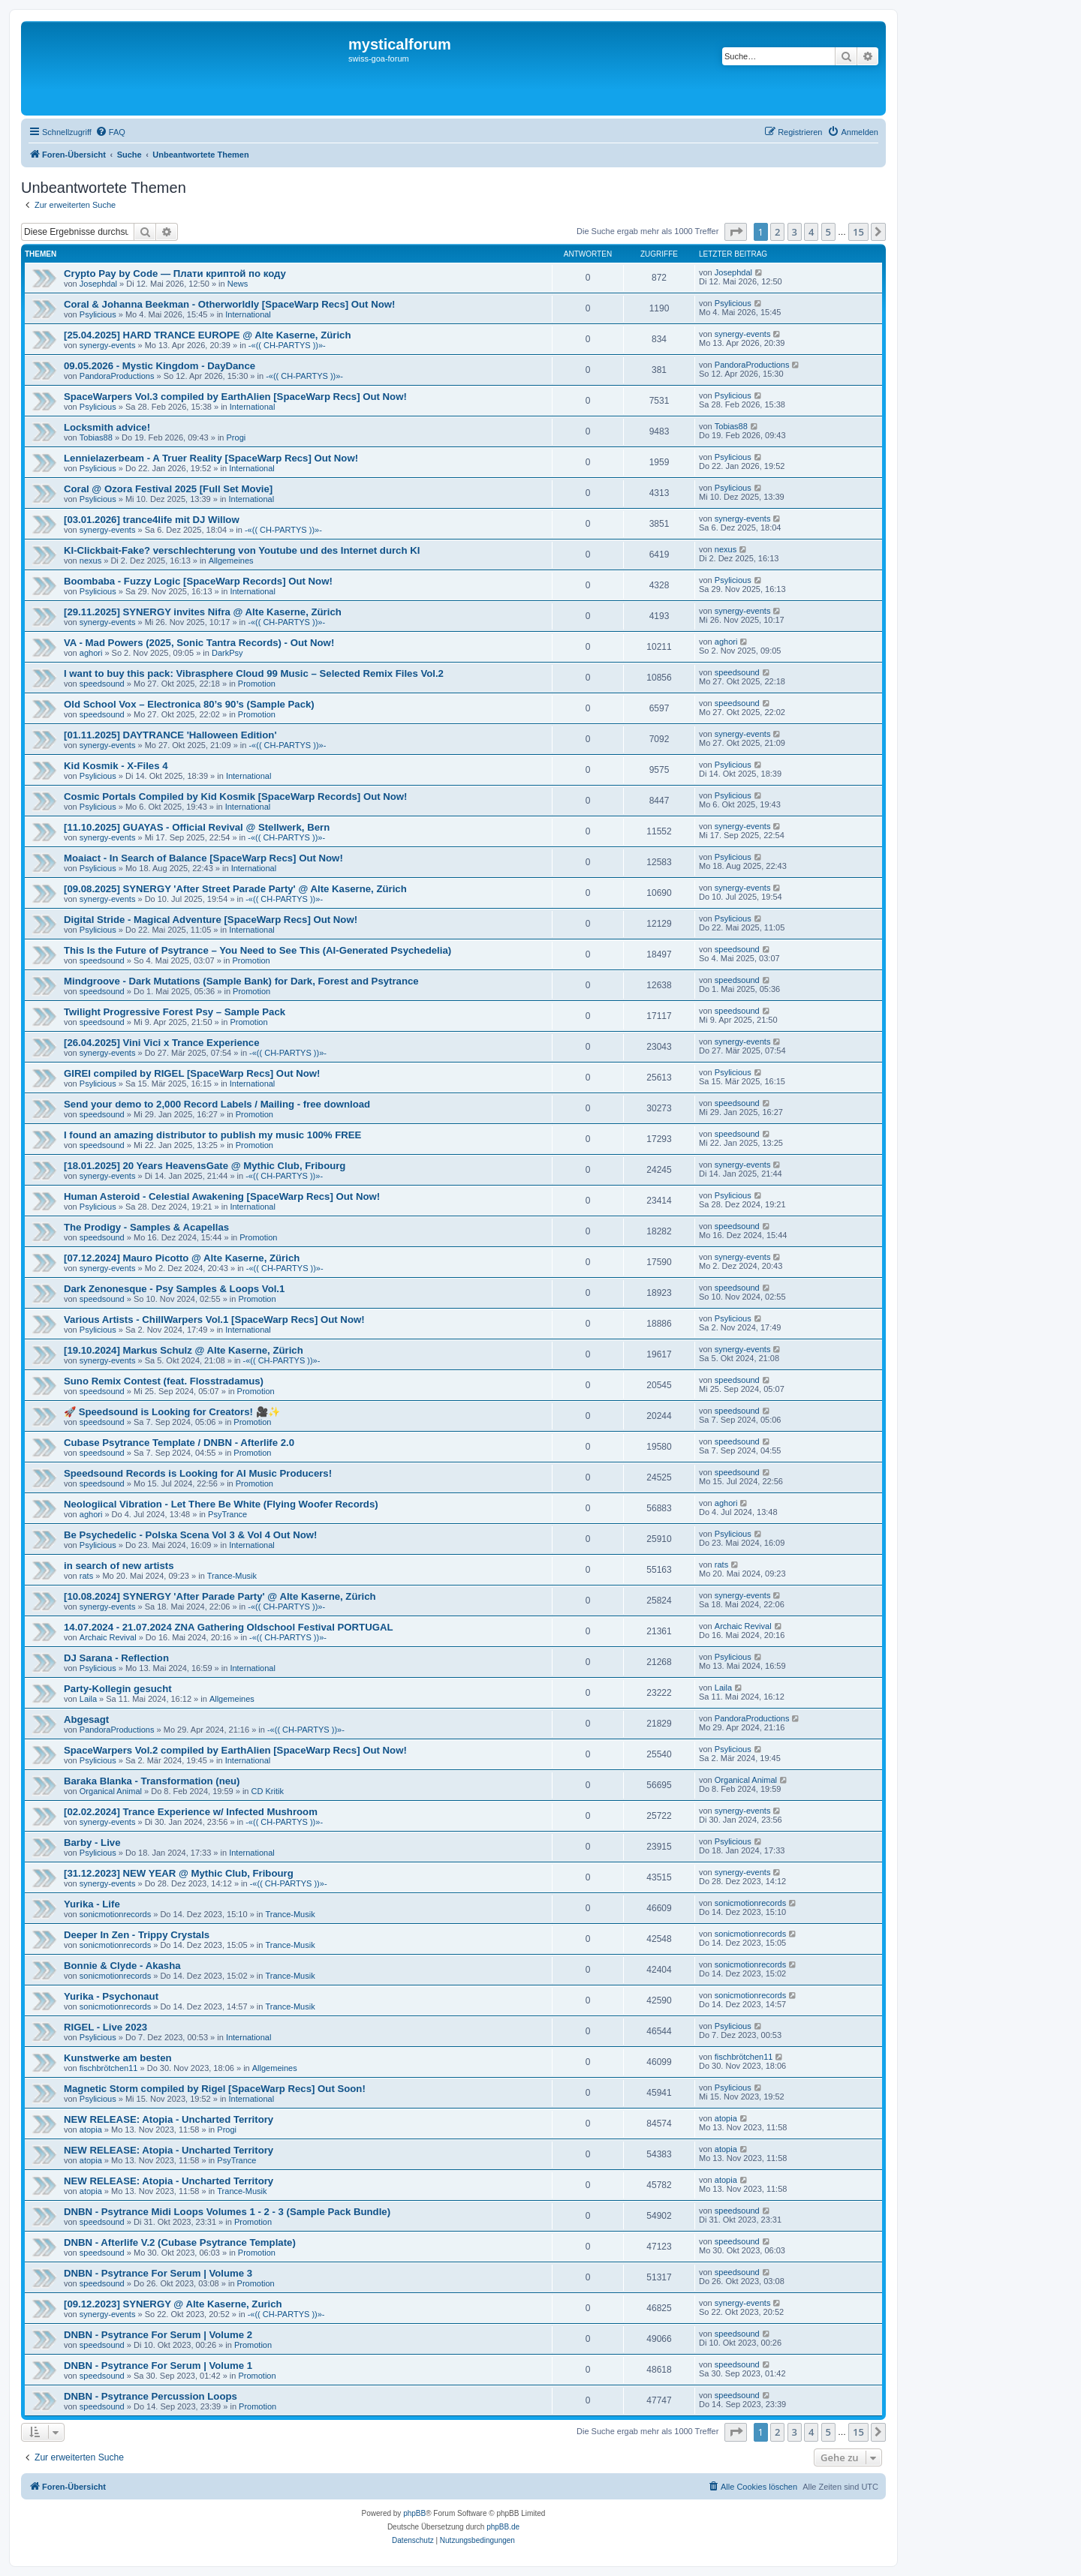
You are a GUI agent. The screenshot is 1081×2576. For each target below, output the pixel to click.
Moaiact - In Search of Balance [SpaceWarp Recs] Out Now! (203, 858)
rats (86, 1575)
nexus (90, 560)
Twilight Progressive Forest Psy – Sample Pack (174, 1011)
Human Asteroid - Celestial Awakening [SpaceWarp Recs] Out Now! (222, 1196)
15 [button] (858, 232)
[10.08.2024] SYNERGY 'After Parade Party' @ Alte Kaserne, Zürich (220, 1596)
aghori (91, 652)
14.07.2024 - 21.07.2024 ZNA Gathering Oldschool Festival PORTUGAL (228, 1627)
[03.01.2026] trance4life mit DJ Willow (151, 519)
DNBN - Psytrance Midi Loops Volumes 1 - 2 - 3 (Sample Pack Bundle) (227, 2211)
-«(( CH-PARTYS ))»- (287, 345)
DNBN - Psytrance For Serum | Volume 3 (158, 2273)
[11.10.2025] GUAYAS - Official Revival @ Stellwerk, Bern (197, 827)
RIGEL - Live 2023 (105, 2027)
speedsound (102, 683)
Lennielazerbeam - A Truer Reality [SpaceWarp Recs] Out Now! (211, 458)
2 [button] (777, 232)
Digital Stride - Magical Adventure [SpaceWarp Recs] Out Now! (210, 919)
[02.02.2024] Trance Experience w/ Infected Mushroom (191, 1811)
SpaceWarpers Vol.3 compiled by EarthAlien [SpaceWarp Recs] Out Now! (235, 396)
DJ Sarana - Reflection (116, 1658)
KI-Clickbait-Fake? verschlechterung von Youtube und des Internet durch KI (242, 550)
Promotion (257, 683)
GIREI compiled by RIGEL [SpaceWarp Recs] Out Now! (192, 1073)
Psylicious (98, 314)
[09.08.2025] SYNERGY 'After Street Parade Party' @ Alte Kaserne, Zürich (235, 888)
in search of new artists (119, 1565)
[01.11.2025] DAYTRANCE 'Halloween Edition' (170, 735)
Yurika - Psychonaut (111, 1996)
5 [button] (828, 232)
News (237, 283)
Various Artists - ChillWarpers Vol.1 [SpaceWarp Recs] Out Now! (214, 1319)
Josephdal (98, 283)
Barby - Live (92, 1842)
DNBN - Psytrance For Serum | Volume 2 (158, 2334)
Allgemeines (231, 560)
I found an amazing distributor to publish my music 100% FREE (212, 1135)
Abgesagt (86, 1719)
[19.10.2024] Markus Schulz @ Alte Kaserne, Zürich (183, 1350)
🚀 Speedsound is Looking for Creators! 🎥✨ (172, 1411)
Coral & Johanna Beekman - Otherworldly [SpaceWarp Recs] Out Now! (229, 304)
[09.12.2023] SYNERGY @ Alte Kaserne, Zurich (173, 2304)
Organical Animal (111, 1791)
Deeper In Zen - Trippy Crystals (136, 1934)
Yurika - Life (92, 1904)
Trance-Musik (232, 1575)
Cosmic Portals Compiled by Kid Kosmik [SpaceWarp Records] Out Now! (236, 796)
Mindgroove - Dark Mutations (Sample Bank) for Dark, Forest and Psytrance (241, 981)
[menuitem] (110, 132)
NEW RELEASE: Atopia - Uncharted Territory (168, 2119)
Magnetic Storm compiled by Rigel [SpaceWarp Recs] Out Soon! (215, 2088)
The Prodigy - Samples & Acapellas (146, 1227)
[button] (735, 232)
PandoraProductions (117, 375)
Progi (236, 437)
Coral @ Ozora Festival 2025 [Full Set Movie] (168, 488)
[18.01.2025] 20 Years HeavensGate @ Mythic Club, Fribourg (204, 1165)
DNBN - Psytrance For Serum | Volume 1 (158, 2365)
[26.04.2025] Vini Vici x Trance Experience (162, 1042)
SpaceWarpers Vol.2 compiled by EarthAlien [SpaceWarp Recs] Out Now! (235, 1750)
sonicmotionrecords (115, 1914)
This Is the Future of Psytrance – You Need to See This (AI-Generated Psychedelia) (257, 950)
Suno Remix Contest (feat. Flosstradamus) (163, 1381)
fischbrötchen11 (109, 2068)
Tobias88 (96, 437)
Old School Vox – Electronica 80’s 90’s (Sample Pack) (189, 704)
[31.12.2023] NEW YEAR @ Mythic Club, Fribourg (179, 1873)
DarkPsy (227, 652)
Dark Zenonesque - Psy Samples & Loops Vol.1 (174, 1288)
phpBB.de (502, 2527)
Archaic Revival (108, 1637)
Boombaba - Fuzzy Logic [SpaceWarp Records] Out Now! (198, 581)
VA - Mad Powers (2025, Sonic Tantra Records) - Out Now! (199, 642)
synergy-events (108, 345)
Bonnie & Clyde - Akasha (122, 1965)
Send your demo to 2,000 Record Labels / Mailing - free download (217, 1104)
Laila (88, 1698)
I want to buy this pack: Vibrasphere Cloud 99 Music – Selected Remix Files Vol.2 (254, 673)
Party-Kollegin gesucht (118, 1688)
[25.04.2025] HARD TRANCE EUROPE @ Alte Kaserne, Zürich (207, 335)
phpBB (414, 2513)
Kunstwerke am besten (118, 2058)
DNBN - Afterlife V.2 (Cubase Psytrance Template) (180, 2242)
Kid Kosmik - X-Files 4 (116, 765)
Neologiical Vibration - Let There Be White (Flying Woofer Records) (221, 1504)
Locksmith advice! (107, 427)
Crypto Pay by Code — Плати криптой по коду (175, 273)
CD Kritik (267, 1791)
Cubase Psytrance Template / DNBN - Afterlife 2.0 (179, 1442)
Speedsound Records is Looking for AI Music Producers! (198, 1473)
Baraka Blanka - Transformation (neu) (152, 1781)
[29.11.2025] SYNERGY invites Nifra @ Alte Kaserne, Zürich (203, 612)
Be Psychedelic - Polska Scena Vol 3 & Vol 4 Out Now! (190, 1534)
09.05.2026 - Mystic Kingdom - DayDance (159, 365)
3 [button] (794, 232)
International (248, 314)
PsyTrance (227, 1514)
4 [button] (811, 232)
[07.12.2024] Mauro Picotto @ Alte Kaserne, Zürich (182, 1258)
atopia (91, 2129)
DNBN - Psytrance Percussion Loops (150, 2396)
